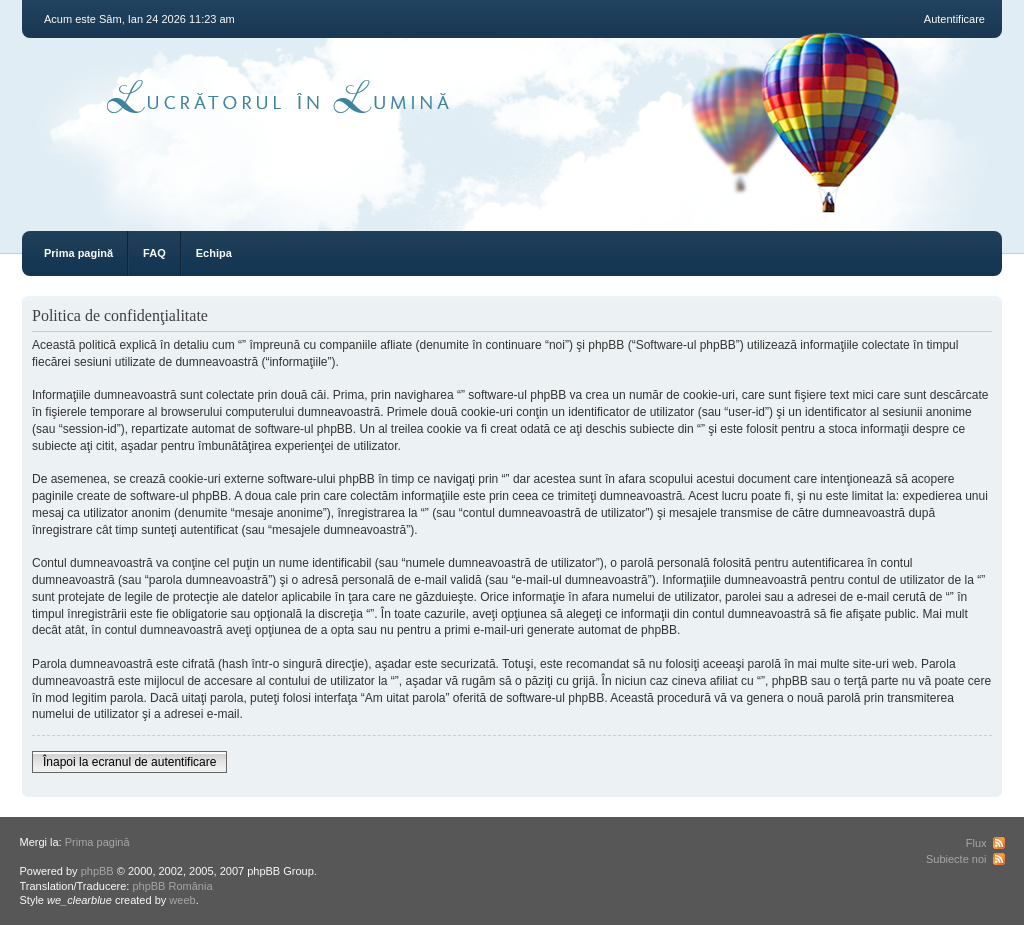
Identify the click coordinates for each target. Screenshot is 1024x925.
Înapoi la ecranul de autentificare (129, 762)
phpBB (97, 871)
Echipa (214, 253)
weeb (182, 900)
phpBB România (172, 886)
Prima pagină (78, 253)
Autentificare (954, 19)
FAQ (154, 253)
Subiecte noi (956, 859)
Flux (976, 843)
